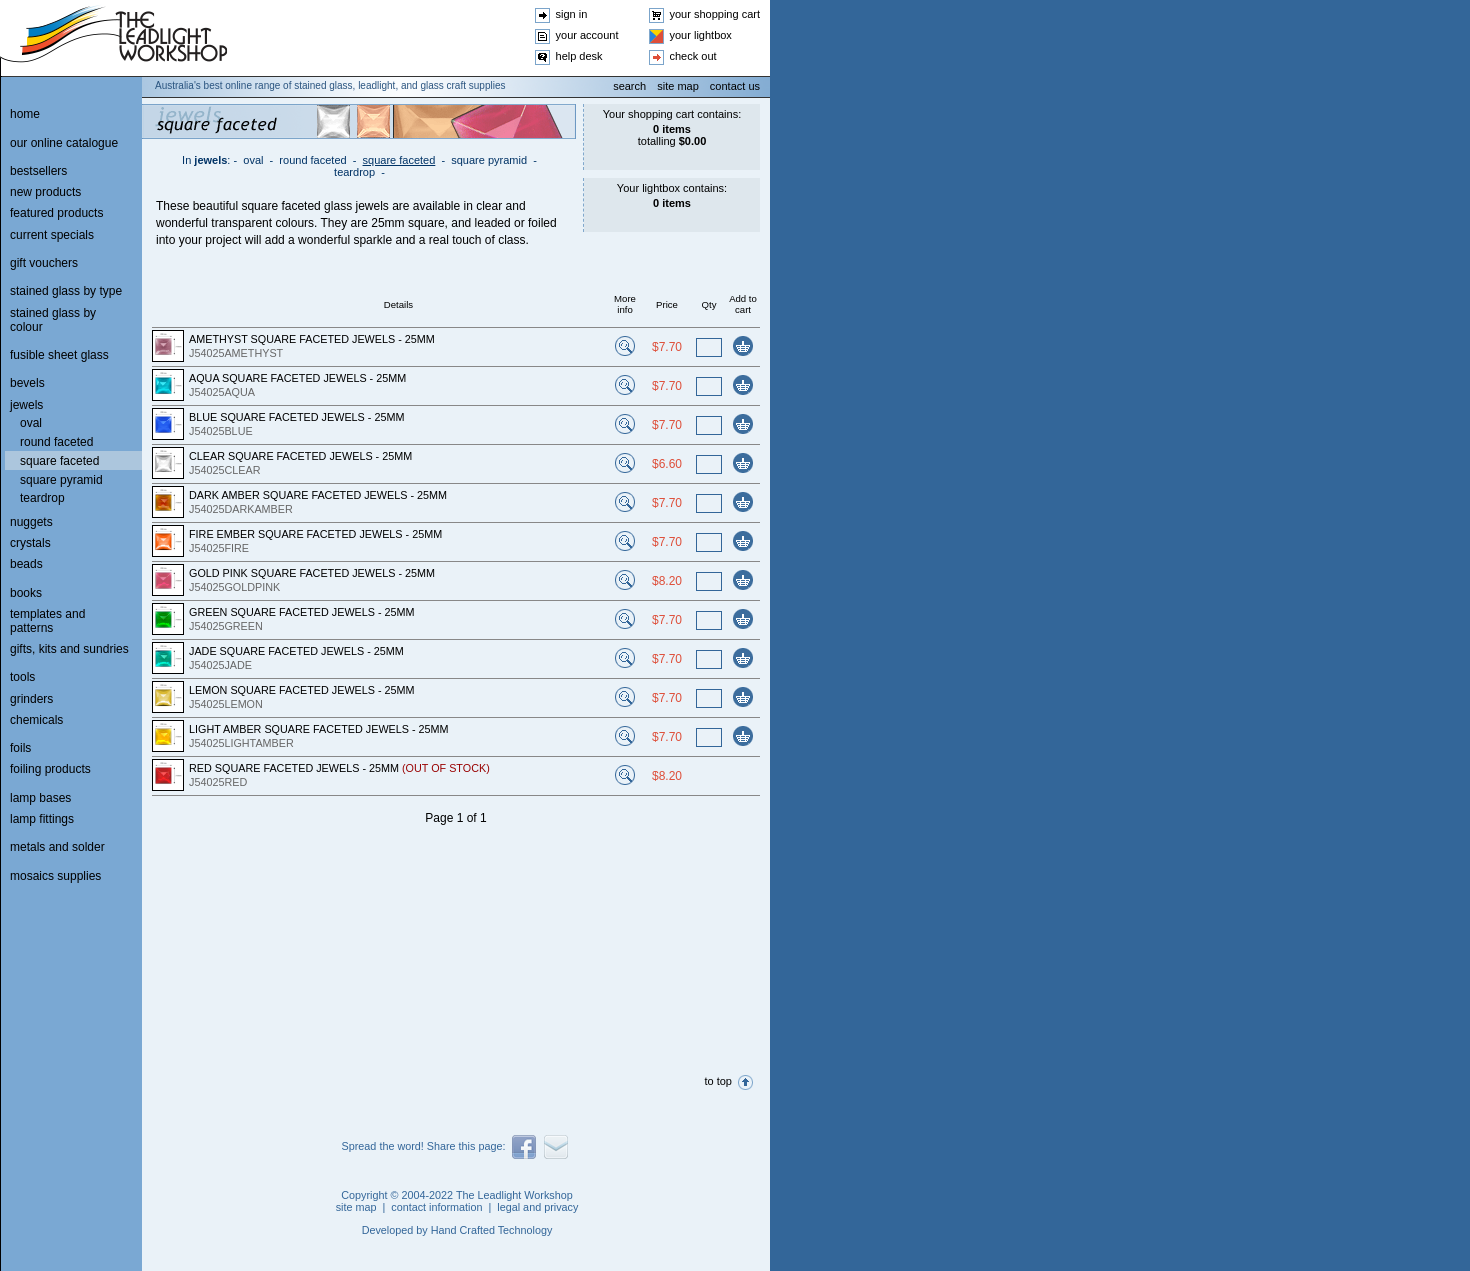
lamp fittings (42, 819)
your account (587, 35)
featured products (56, 213)
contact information (436, 1207)
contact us (735, 86)
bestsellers (38, 171)
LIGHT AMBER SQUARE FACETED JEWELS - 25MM (319, 729)
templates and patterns (47, 621)
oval (253, 160)
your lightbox (701, 35)
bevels (27, 383)
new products (45, 192)
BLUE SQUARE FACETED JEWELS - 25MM (296, 417)
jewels (210, 160)
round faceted (312, 160)
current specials (52, 235)
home (25, 114)
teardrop (354, 172)
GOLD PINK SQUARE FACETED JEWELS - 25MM (312, 573)
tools (22, 677)
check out (693, 56)
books (26, 593)
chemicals (36, 720)
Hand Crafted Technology (492, 1230)
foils (20, 748)
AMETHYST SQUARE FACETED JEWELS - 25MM (312, 339)
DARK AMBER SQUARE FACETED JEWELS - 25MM (318, 495)
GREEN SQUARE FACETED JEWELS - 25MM (302, 612)
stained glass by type (66, 291)
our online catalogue (64, 143)
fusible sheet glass (59, 355)
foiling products (50, 769)
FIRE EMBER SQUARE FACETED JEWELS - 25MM (315, 534)
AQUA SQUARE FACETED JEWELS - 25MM (297, 378)
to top (718, 1081)
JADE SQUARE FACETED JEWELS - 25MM (296, 651)
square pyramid (489, 160)
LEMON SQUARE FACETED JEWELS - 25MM (302, 690)
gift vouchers (44, 263)
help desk (579, 56)
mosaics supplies (55, 876)
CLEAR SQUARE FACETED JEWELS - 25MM (300, 456)
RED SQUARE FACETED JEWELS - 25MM (339, 768)
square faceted (399, 160)
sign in (572, 14)
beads (26, 564)
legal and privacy (537, 1207)
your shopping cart (715, 14)
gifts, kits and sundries (69, 649)
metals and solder (57, 847)
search (629, 86)
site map (678, 86)
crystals (30, 543)
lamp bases (40, 798)
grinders (31, 699)
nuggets (31, 522)
